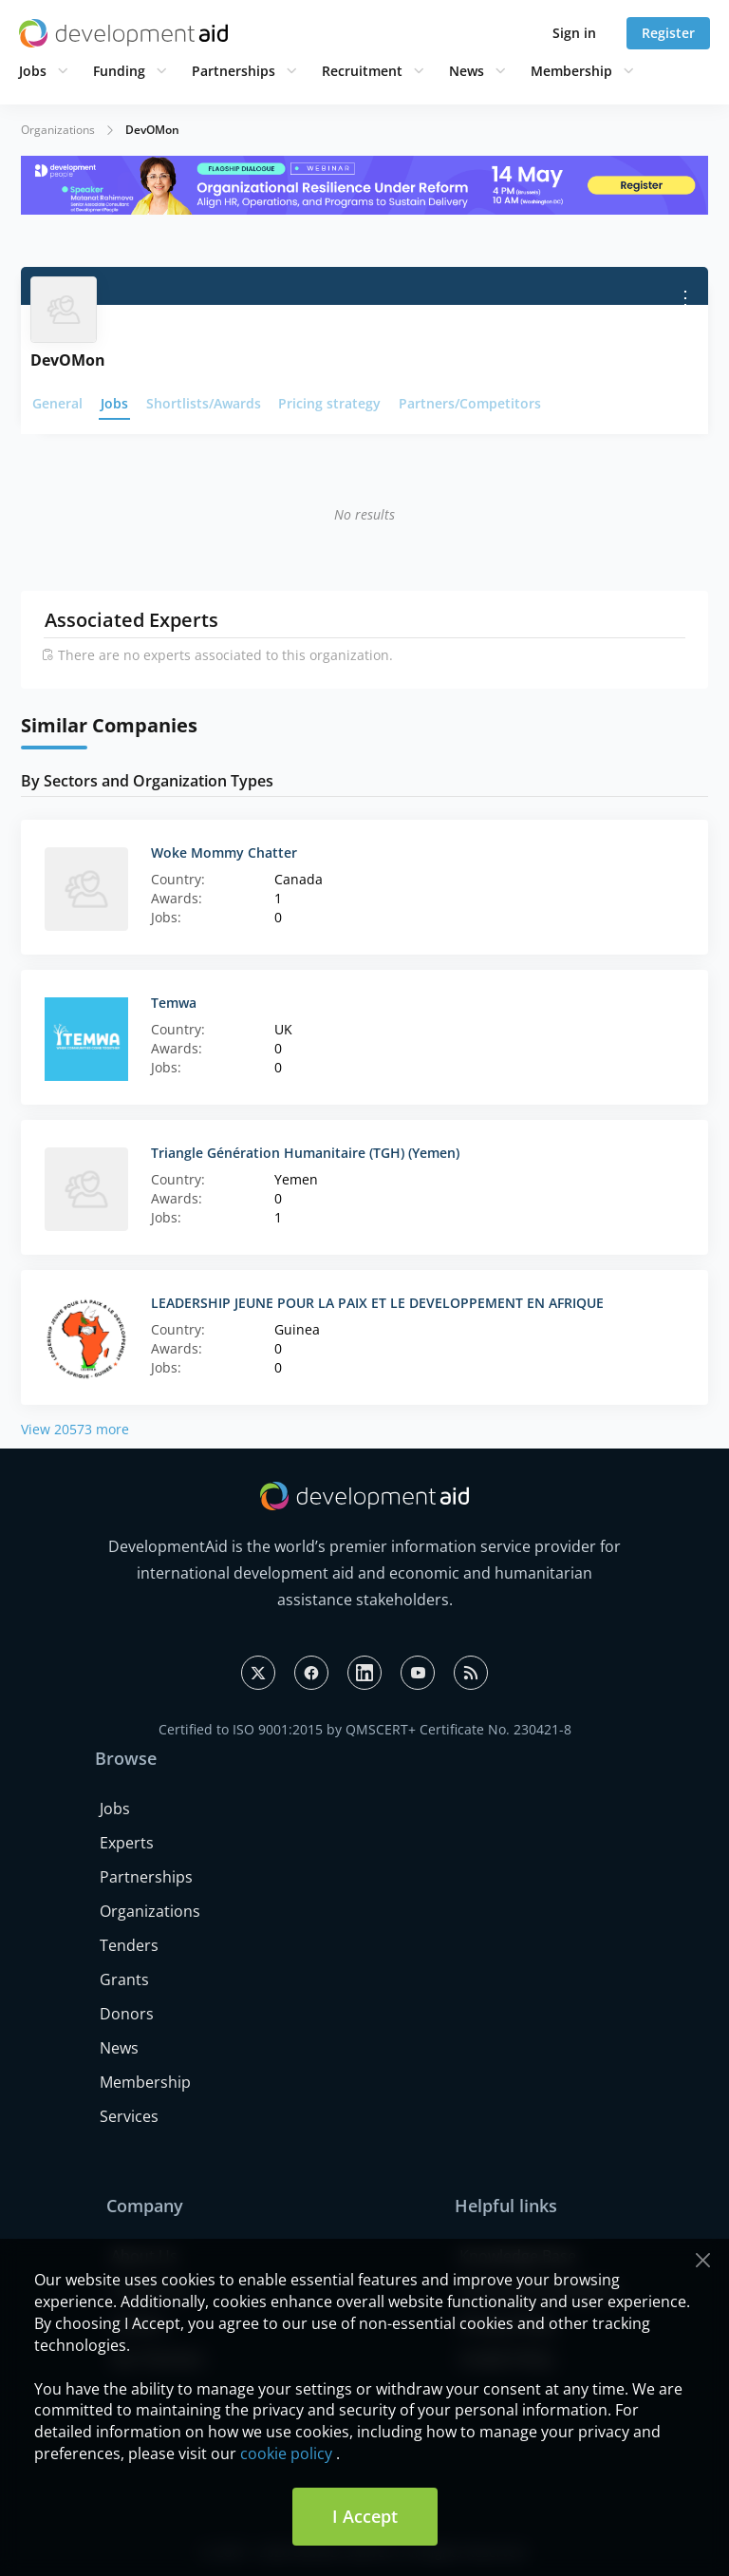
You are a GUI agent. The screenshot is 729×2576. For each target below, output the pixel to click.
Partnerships (233, 71)
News (466, 71)
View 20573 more (75, 1429)
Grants (124, 1979)
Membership (571, 71)
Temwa (173, 1003)
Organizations (58, 130)
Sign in (574, 33)
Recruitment (362, 71)
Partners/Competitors (470, 403)
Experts (127, 1842)
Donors (127, 2013)
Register (668, 33)
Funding (119, 71)
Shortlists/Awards (203, 403)
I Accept (365, 2516)
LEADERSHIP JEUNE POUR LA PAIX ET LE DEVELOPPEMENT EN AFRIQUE (377, 1303)
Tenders (129, 1945)
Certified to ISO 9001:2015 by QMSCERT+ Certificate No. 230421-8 (365, 1729)
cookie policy (286, 2453)
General (57, 403)
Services (129, 2116)
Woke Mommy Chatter (224, 852)
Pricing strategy (329, 403)
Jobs (33, 71)
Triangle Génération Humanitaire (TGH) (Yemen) (305, 1153)
